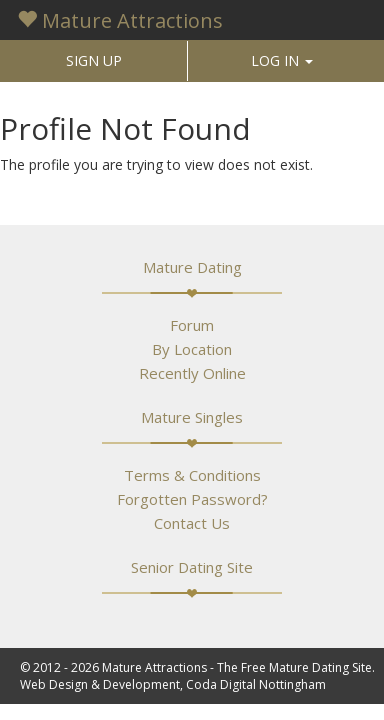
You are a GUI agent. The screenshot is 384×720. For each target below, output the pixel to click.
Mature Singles (192, 417)
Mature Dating (192, 267)
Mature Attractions (120, 20)
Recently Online (192, 373)
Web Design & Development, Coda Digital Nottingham (173, 684)
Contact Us (192, 523)
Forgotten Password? (192, 499)
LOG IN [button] (282, 60)
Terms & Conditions (192, 475)
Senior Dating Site (192, 567)
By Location (192, 349)
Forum (192, 325)
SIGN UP (94, 60)
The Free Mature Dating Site (294, 667)
